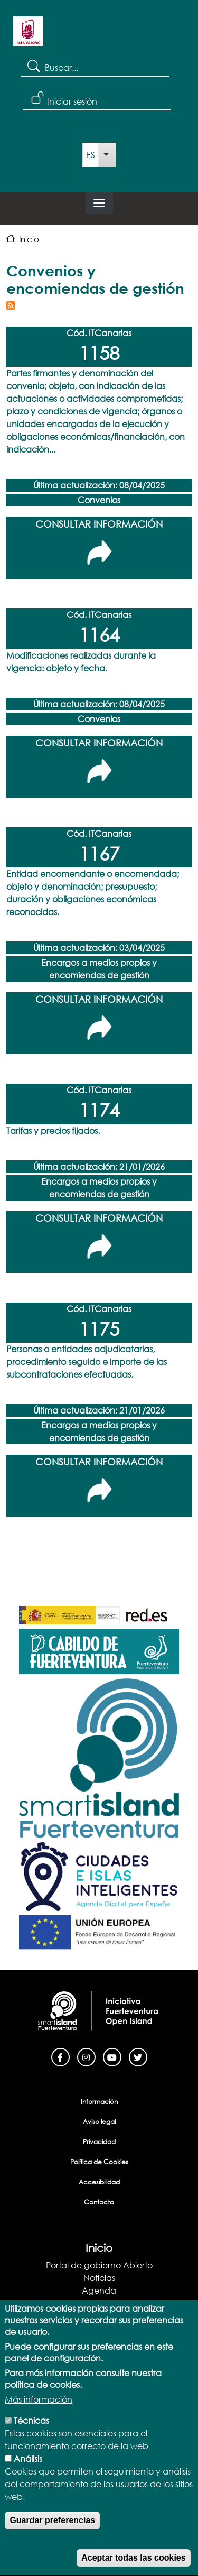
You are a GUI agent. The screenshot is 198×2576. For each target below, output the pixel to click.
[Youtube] (112, 2056)
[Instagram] (86, 2056)
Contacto (99, 2202)
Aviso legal (99, 2121)
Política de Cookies (99, 2161)
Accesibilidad (99, 2181)
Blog (99, 2303)
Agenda (99, 2290)
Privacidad (99, 2141)
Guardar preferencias (52, 2535)
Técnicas (31, 2435)
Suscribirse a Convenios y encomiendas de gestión (10, 305)
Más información (38, 2414)
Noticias (99, 2277)
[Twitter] (138, 2056)
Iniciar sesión (72, 101)
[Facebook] (60, 2056)
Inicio (29, 239)
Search (33, 65)
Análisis (28, 2473)
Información (99, 2101)
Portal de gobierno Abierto (99, 2264)
